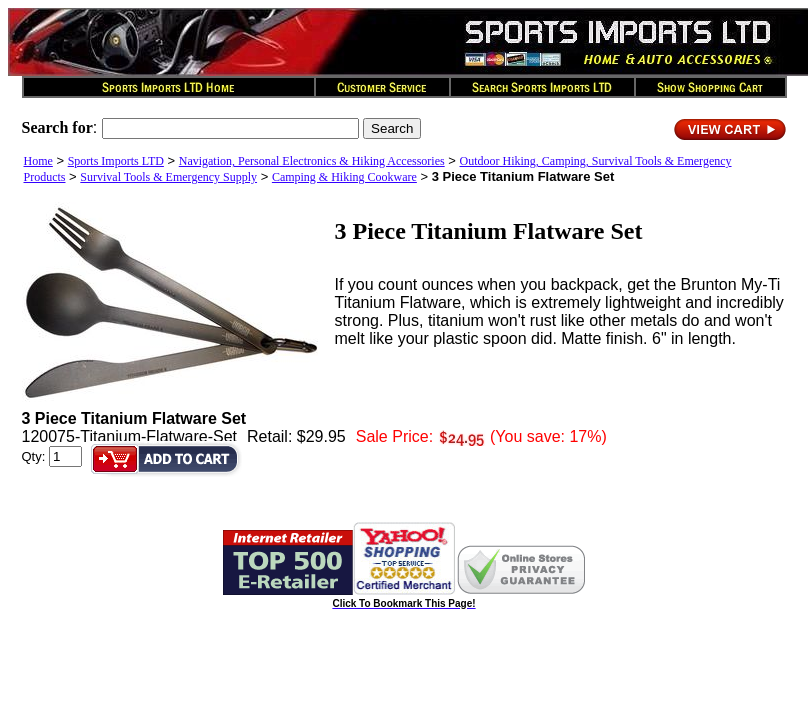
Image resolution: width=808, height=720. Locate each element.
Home (38, 161)
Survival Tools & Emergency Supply (168, 177)
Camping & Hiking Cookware (344, 177)
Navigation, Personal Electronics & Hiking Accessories (312, 161)
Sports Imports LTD (116, 161)
